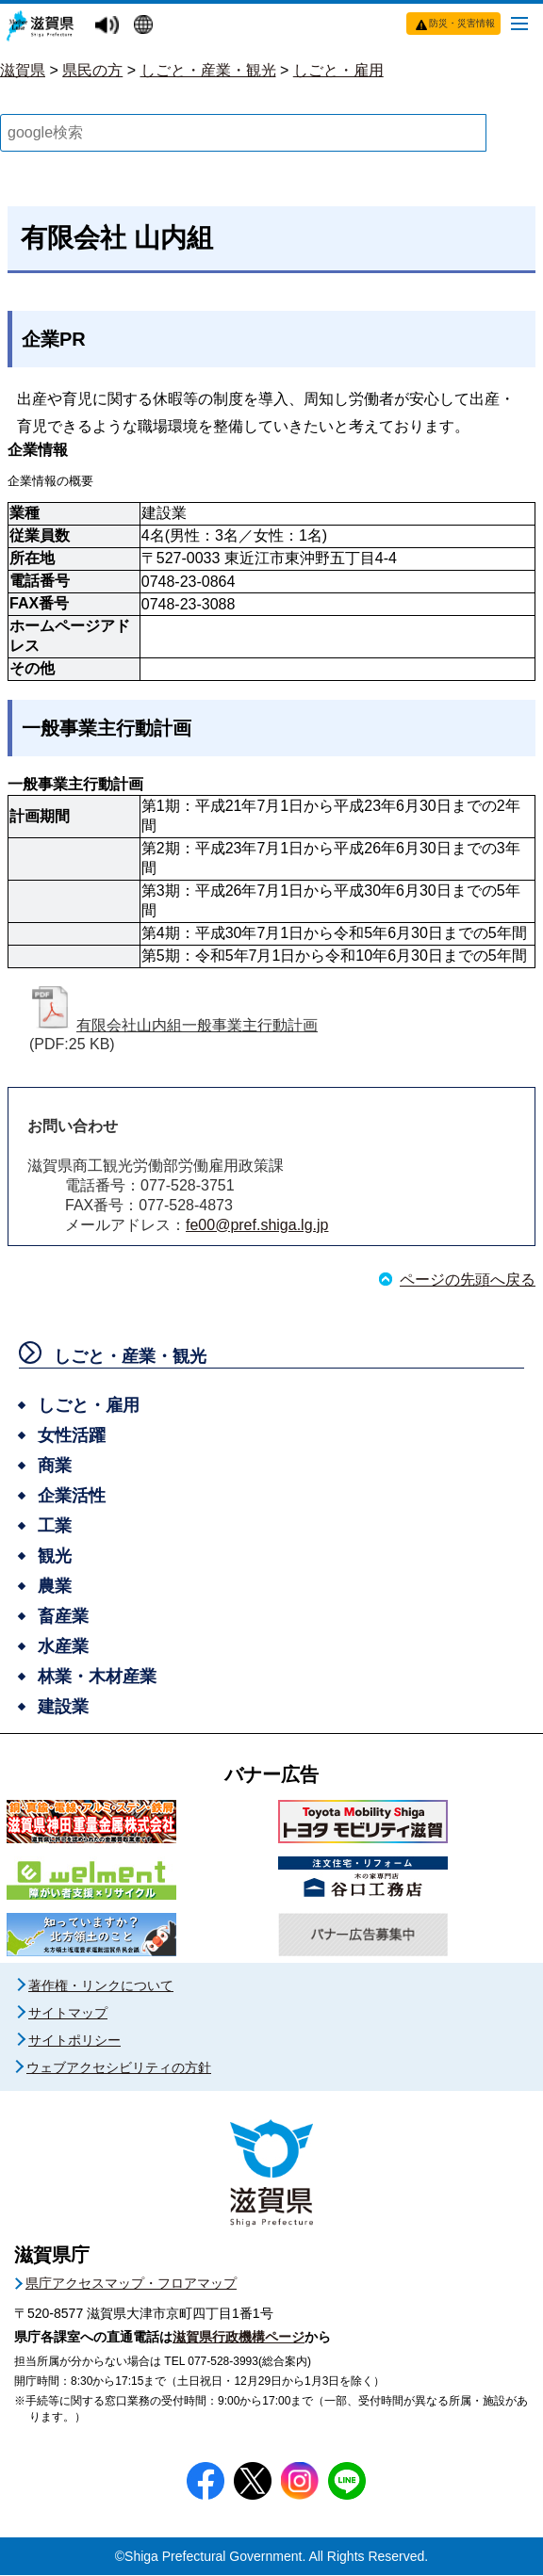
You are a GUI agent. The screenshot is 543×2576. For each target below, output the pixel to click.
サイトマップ (67, 2013)
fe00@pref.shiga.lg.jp (257, 1226)
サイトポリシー (74, 2041)
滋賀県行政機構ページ (238, 2337)
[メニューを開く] (519, 22)
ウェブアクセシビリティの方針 (118, 2068)
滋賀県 (22, 70)
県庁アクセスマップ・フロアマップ (131, 2284)
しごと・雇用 (338, 70)
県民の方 (92, 70)
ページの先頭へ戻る (467, 1280)
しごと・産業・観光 (208, 70)
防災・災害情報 (462, 23)
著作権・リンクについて (100, 1986)
